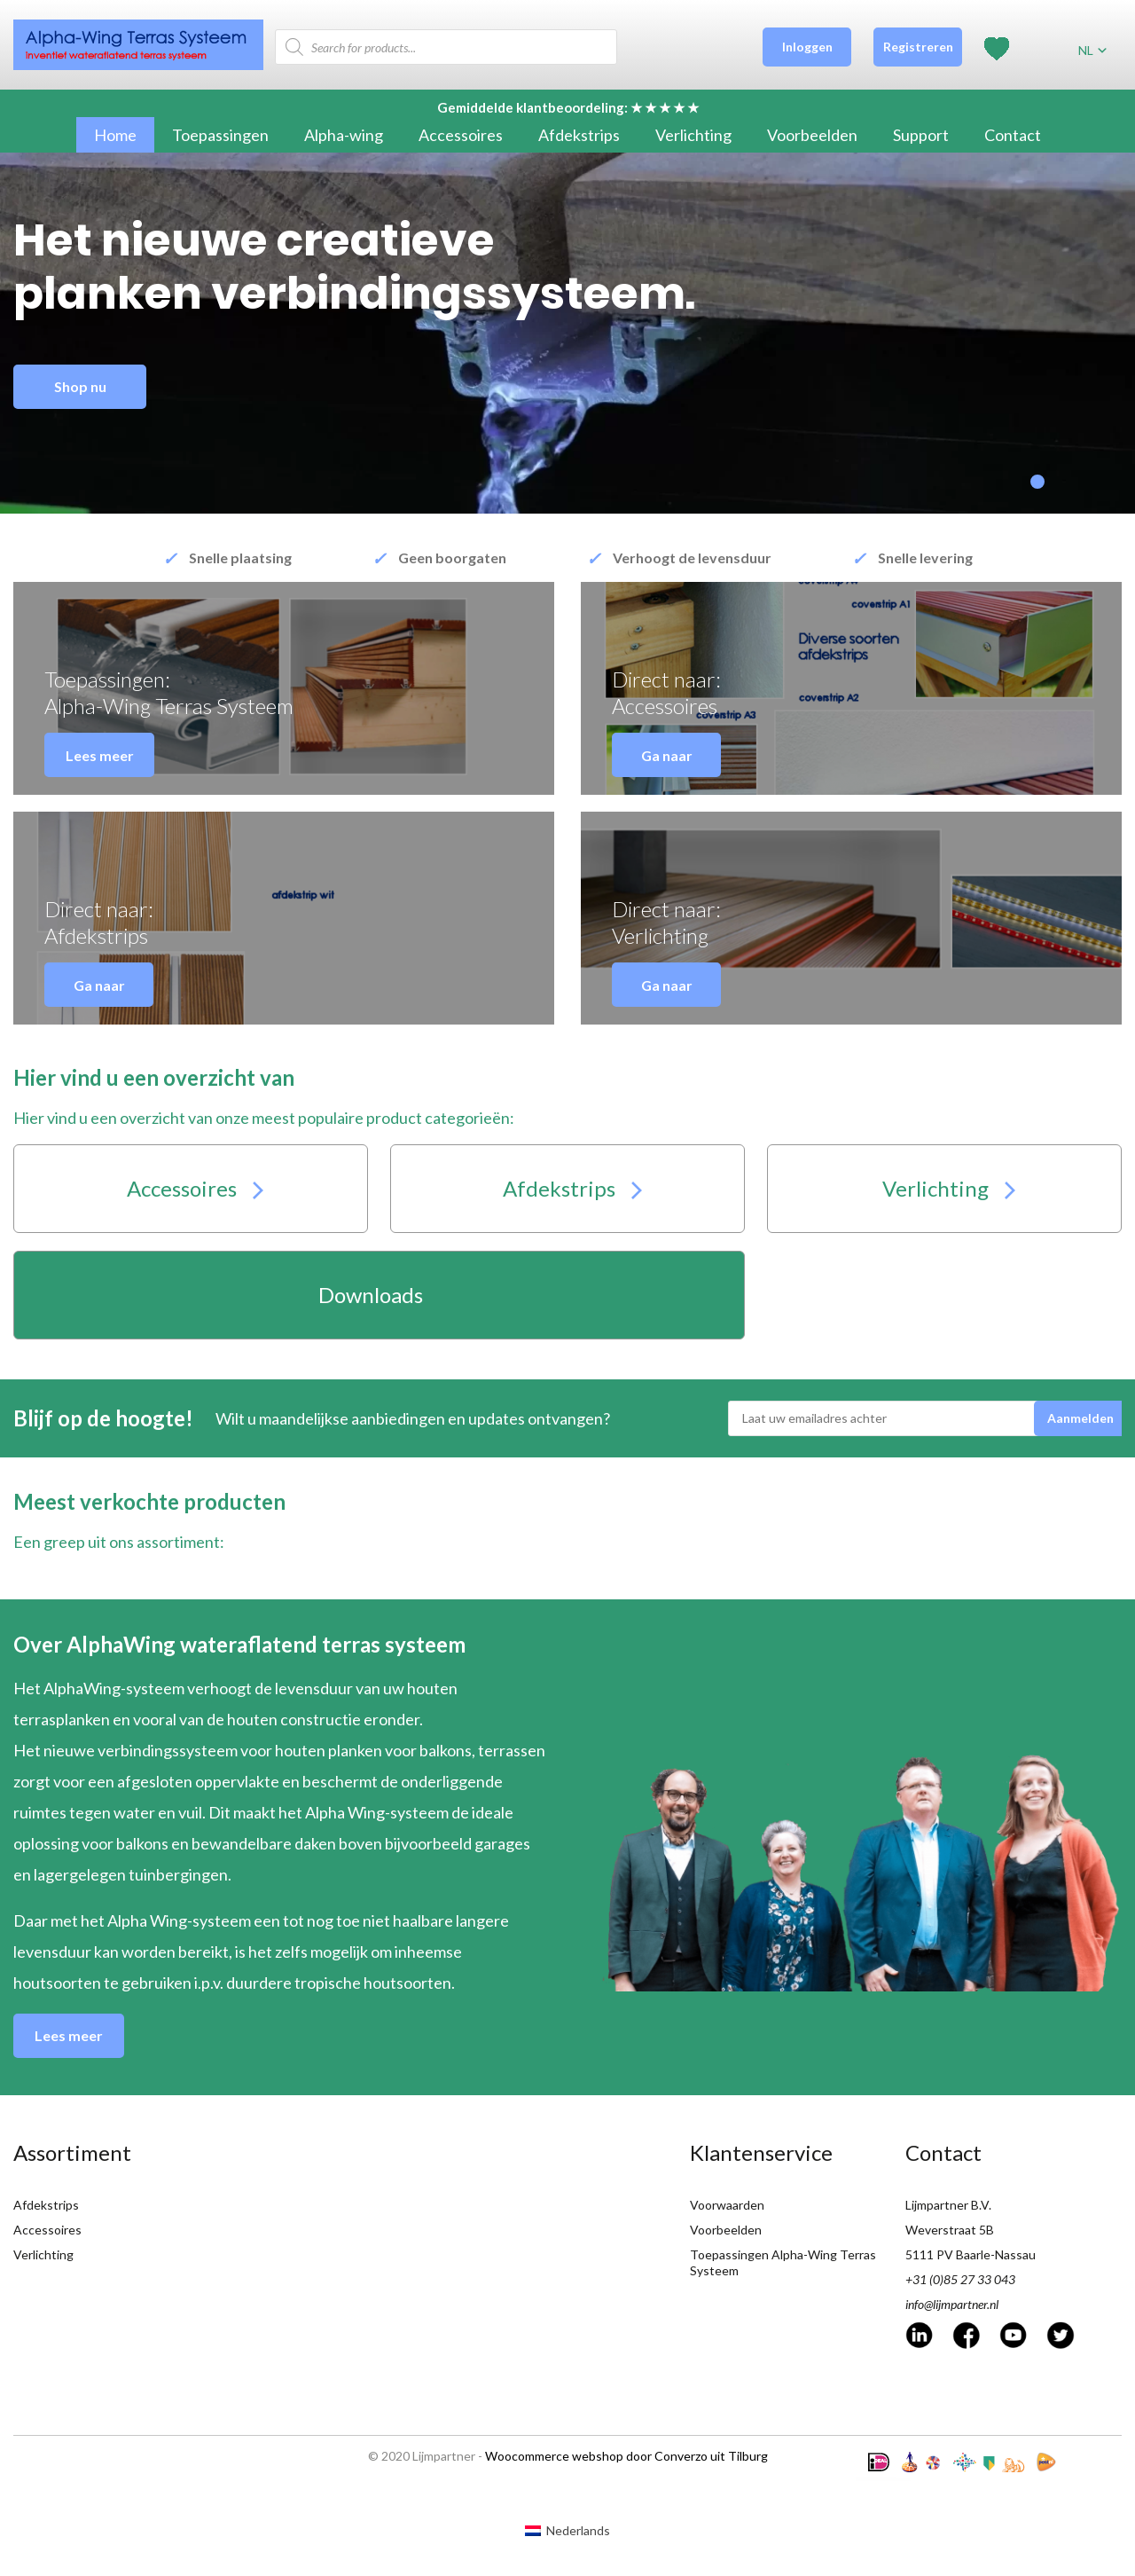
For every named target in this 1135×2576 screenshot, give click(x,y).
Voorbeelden (812, 135)
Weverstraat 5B (949, 2229)
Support (921, 135)
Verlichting (693, 135)
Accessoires (461, 135)
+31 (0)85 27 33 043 (960, 2279)
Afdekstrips (579, 135)
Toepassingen (220, 135)
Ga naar (667, 755)
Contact (1012, 135)
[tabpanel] (567, 333)
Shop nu (80, 386)
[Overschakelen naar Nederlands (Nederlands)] (567, 2530)
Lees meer (100, 755)
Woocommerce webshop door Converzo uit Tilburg (626, 2455)
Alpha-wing (343, 135)
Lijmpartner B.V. (948, 2204)
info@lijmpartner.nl (951, 2304)
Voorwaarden (727, 2204)
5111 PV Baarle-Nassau (970, 2254)
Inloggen (807, 46)
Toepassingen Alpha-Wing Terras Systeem (783, 2262)
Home (115, 135)
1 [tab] (1037, 482)
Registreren (918, 46)
